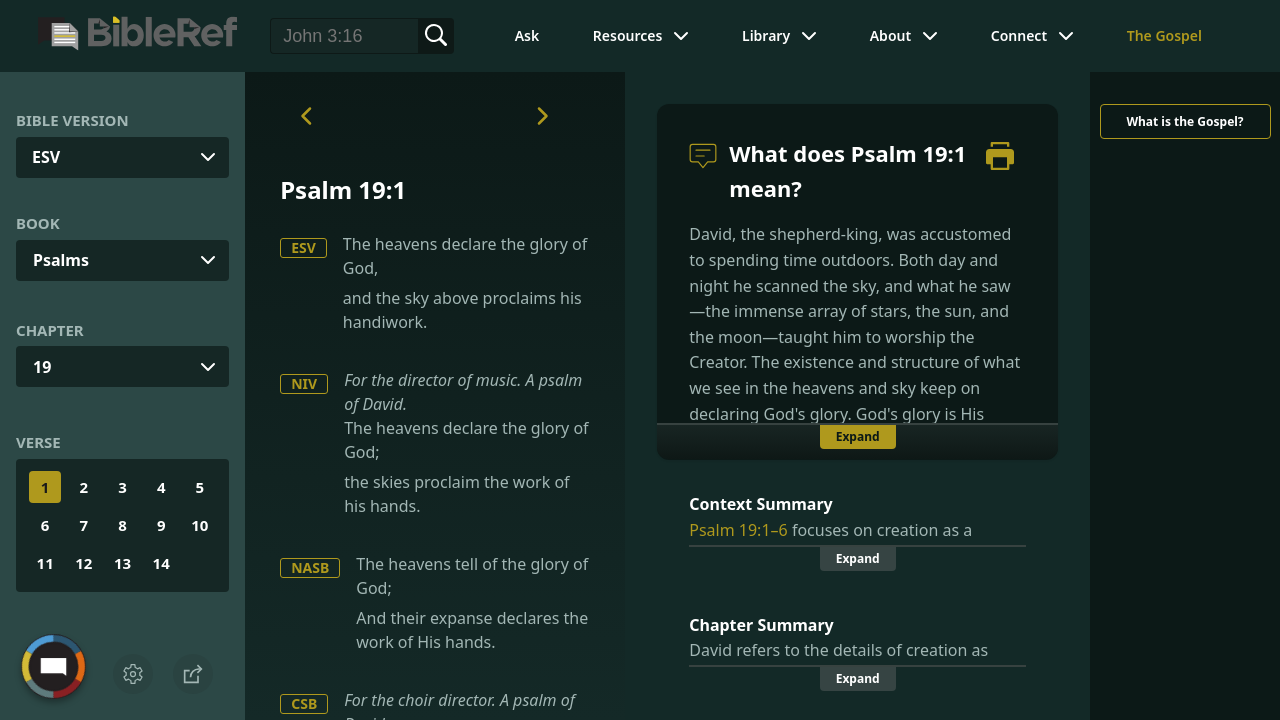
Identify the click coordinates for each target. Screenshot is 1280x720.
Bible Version (72, 120)
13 (122, 563)
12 (83, 563)
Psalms (61, 260)
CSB (304, 703)
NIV (304, 383)
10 (199, 525)
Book (38, 223)
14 (161, 563)
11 (45, 563)
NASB (310, 567)
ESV (303, 247)
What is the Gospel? (1184, 121)
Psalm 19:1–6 (738, 530)
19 (42, 367)
